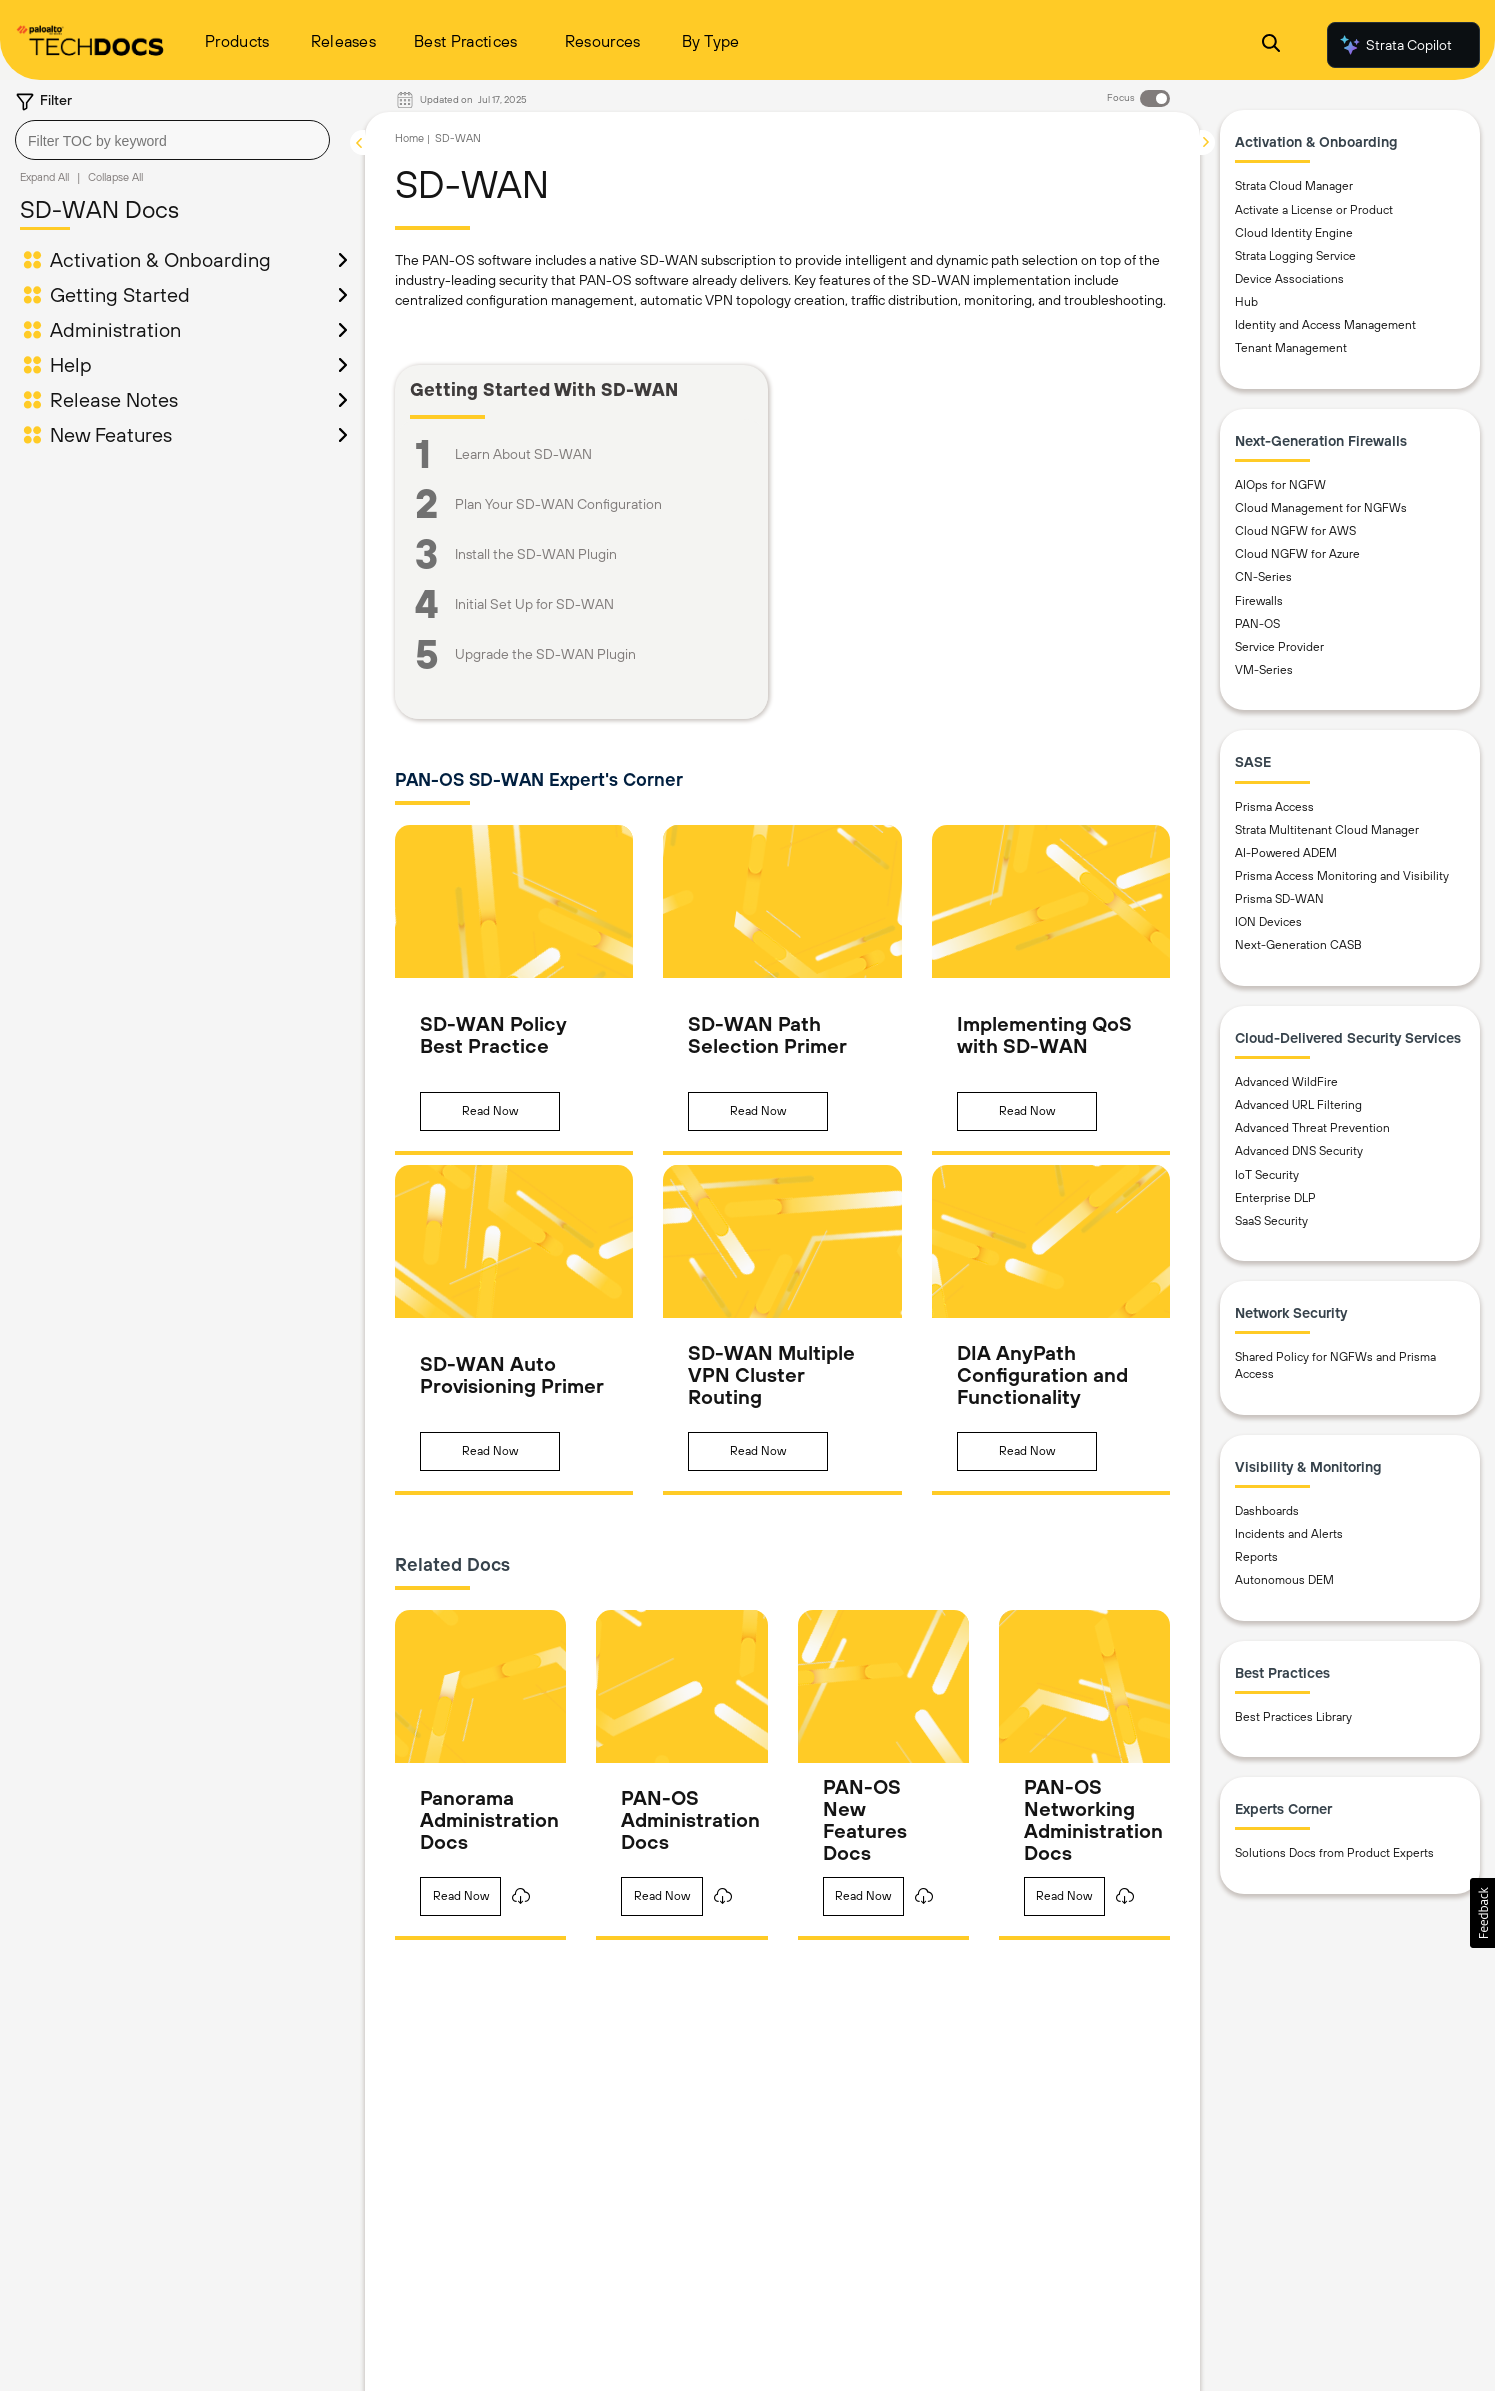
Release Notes (114, 399)
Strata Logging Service (1295, 256)
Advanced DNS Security (1299, 1151)
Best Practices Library (1293, 1717)
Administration (115, 329)
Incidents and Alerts (1289, 1534)
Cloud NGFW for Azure (1297, 554)
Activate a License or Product (1314, 210)
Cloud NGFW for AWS (1295, 531)
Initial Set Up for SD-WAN (534, 604)
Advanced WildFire (1286, 1082)
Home (409, 138)
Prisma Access (1274, 807)
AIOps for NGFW (1280, 485)
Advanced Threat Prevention (1312, 1128)
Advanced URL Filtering (1298, 1105)
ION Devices (1268, 922)
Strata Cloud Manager (1294, 186)
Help (71, 364)
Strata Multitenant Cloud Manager (1327, 830)
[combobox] (172, 140)
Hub (1246, 302)
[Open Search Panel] (1271, 45)
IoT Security (1267, 1175)
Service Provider (1279, 647)
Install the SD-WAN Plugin (536, 554)
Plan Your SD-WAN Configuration (558, 504)
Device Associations (1289, 279)
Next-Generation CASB (1298, 945)
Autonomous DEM (1284, 1580)
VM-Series (1264, 670)
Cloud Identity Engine (1294, 233)
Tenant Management (1291, 348)
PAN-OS (1257, 624)
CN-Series (1263, 577)
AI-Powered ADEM (1286, 853)
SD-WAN (458, 138)
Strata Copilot (1395, 45)
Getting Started (120, 294)
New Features (111, 434)
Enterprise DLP (1275, 1198)
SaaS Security (1271, 1221)
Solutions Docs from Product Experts (1334, 1853)
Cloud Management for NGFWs (1321, 508)
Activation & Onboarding (160, 259)
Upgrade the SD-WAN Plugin (545, 654)
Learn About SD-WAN (523, 454)
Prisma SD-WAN (1279, 899)
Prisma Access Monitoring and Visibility (1342, 876)
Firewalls (1259, 601)
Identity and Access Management (1325, 325)
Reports (1256, 1557)
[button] (490, 1111)
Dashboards (1267, 1511)
